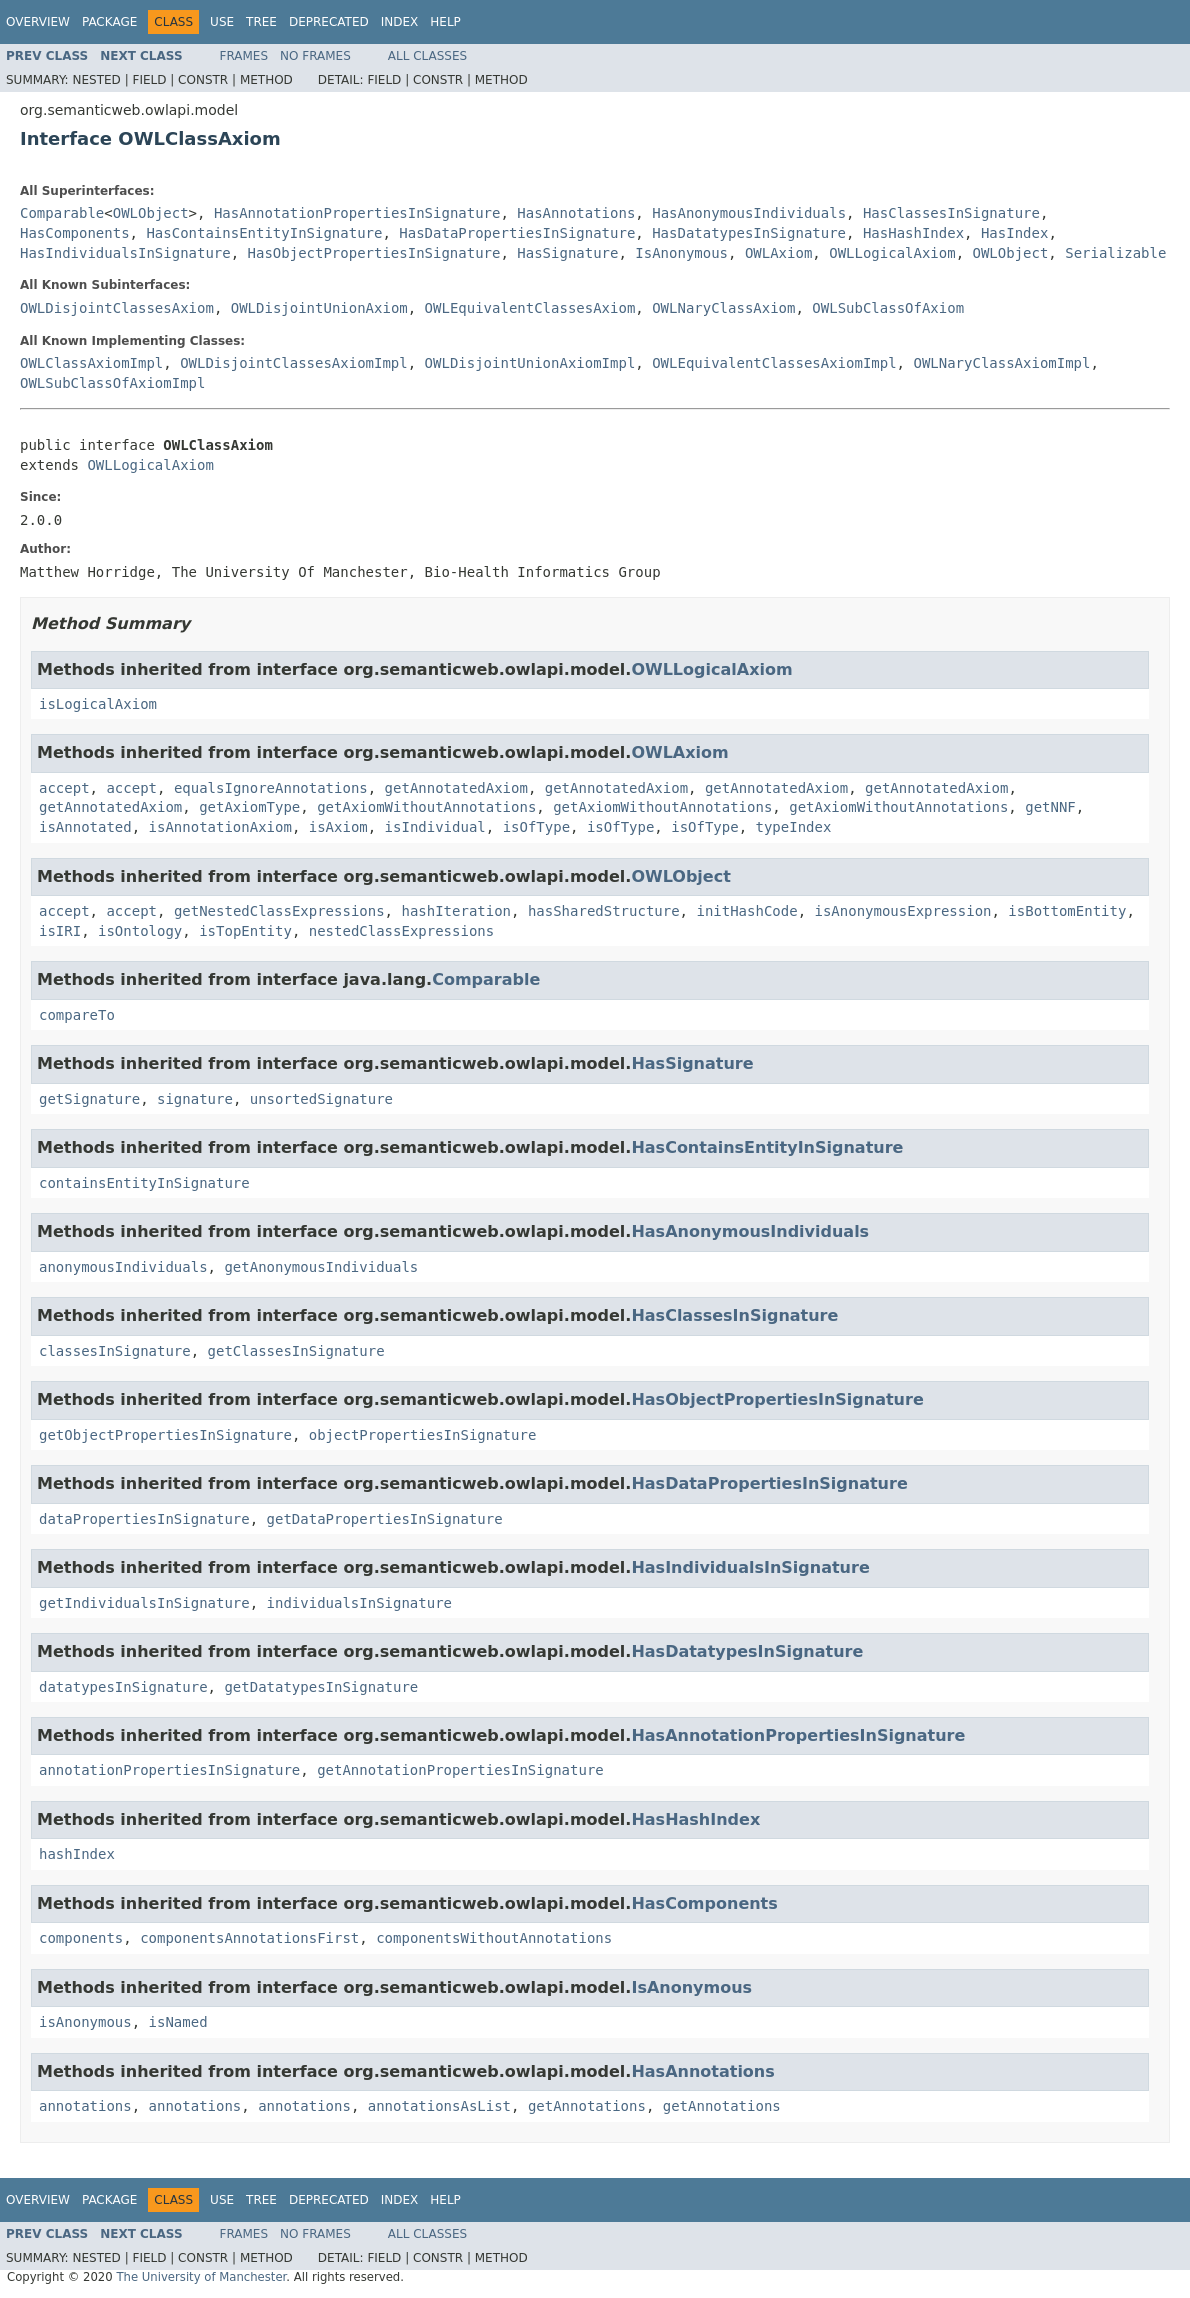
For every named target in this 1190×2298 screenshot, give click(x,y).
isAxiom (338, 827)
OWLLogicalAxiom (892, 253)
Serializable (1115, 253)
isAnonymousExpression (902, 911)
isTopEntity (245, 931)
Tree (261, 22)
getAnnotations (587, 2106)
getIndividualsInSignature (144, 1603)
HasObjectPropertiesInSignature (374, 253)
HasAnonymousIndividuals (749, 213)
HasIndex (1014, 233)
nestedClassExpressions (401, 931)
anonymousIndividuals (123, 1267)
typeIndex (794, 827)
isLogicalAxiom (98, 704)
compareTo (77, 1015)
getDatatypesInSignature (321, 1687)
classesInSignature (115, 1351)
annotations (85, 2106)
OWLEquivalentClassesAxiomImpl (774, 363)
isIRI (60, 931)
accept (64, 788)
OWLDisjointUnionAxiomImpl (530, 363)
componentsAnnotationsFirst (249, 1938)
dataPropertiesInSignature (144, 1519)
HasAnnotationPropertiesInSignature (357, 213)
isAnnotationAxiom (220, 827)
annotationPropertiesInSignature (169, 1770)
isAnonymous (85, 2022)
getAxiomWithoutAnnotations (426, 807)
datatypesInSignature (123, 1687)
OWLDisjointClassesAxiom (117, 308)
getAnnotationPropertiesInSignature (460, 1770)
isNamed (178, 2022)
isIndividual (435, 827)
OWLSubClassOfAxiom (888, 308)
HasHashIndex (913, 233)
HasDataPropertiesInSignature (517, 233)
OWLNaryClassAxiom (723, 308)
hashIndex (77, 1854)
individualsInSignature (359, 1603)
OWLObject (151, 213)
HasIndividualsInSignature (125, 253)
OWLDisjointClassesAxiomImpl (294, 363)
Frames (244, 56)
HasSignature (567, 253)
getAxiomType (249, 807)
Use (222, 22)
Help (445, 22)
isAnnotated (85, 827)
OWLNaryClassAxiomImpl (1001, 363)
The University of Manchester (201, 2277)
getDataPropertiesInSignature (385, 1519)
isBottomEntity (1067, 911)
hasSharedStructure (604, 911)
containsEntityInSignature (144, 1183)
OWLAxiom (778, 253)
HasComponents (75, 233)
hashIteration (456, 911)
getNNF (1050, 807)
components (81, 1938)
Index (400, 22)
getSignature (89, 1099)
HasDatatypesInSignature (749, 233)
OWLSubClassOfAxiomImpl (112, 383)
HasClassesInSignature (951, 213)
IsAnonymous (681, 253)
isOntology (140, 931)
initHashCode (746, 911)
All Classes (427, 56)
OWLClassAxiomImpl (91, 363)
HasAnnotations (576, 213)
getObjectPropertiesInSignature (165, 1435)
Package (109, 22)
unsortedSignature (321, 1099)
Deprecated (329, 22)
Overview (38, 22)
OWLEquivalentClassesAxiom (530, 308)
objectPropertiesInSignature (423, 1435)
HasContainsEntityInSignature (264, 233)
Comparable (62, 213)
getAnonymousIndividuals (321, 1267)
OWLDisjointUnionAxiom (319, 308)
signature (195, 1099)
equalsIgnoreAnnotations (271, 788)
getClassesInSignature (296, 1351)
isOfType (536, 827)
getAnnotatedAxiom (456, 788)
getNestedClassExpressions (279, 911)
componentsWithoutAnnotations (494, 1938)
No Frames (315, 56)
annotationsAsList (439, 2106)
